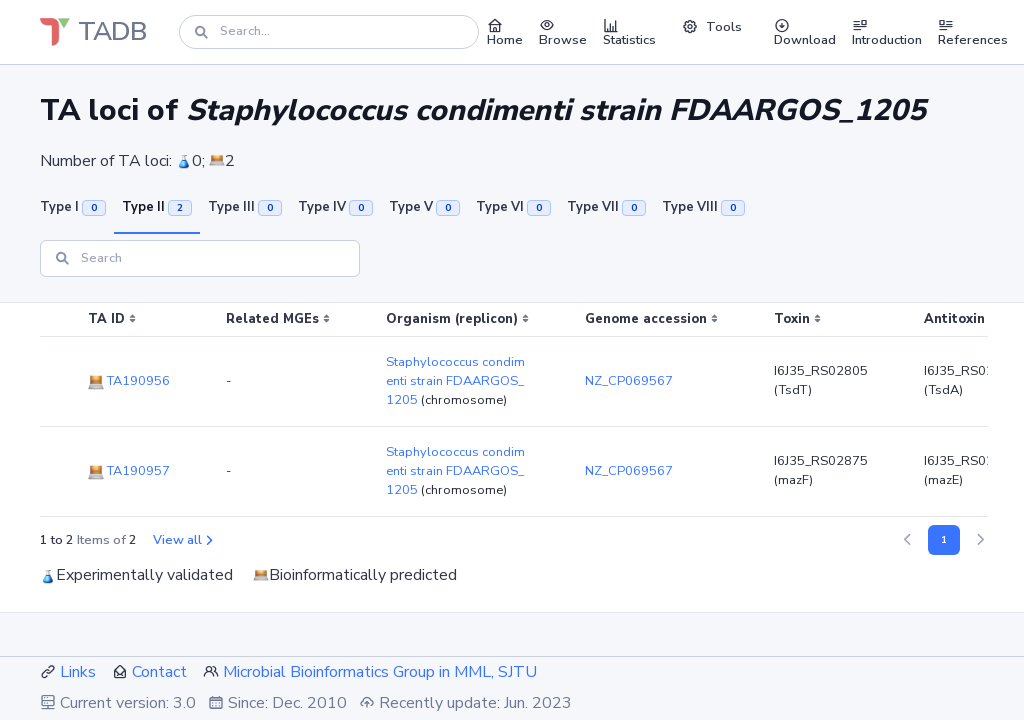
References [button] (973, 32)
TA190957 (129, 471)
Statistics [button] (629, 32)
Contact (159, 672)
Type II (157, 207)
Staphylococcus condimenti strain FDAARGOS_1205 (455, 381)
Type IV (335, 207)
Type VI (513, 207)
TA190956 (129, 381)
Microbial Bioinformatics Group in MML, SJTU (380, 672)
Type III (245, 207)
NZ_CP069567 (629, 381)
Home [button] (505, 32)
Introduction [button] (887, 32)
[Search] (329, 31)
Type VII (606, 207)
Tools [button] (712, 27)
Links (78, 672)
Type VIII (703, 207)
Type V (424, 207)
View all (182, 540)
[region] (512, 410)
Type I (73, 207)
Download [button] (805, 32)
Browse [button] (563, 32)
